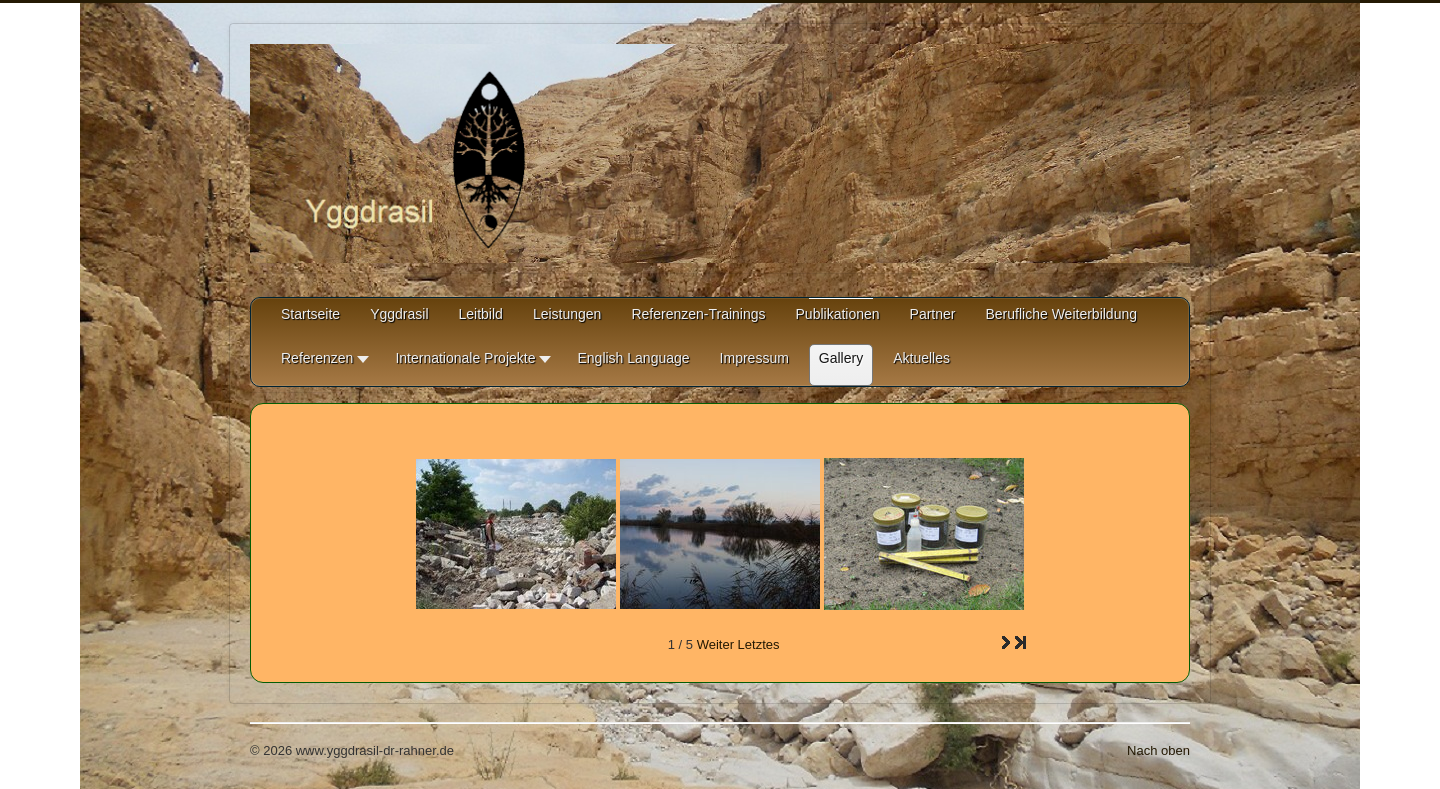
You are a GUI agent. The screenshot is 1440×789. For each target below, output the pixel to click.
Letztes (759, 644)
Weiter (715, 644)
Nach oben (1158, 750)
